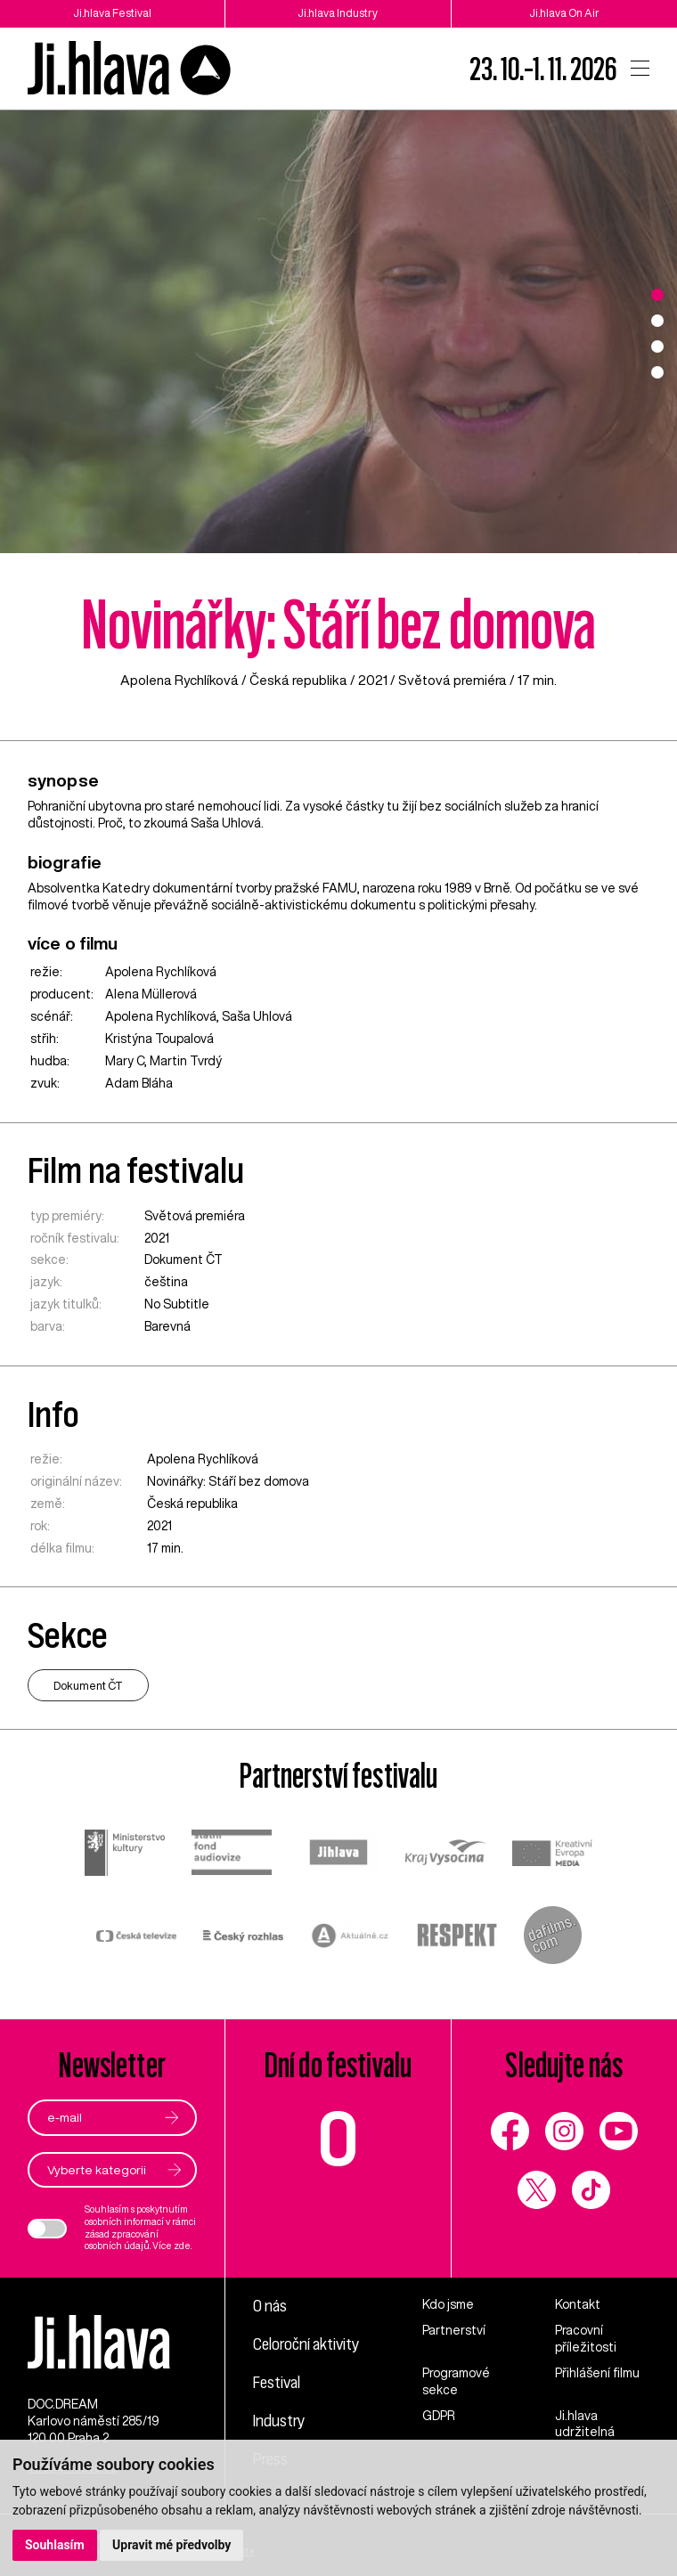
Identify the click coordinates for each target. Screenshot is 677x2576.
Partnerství (453, 2330)
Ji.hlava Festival (112, 13)
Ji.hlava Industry (338, 13)
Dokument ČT (183, 1259)
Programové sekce (456, 2381)
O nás (270, 2305)
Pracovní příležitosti (585, 2338)
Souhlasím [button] (55, 2545)
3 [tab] (657, 346)
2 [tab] (657, 320)
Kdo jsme (448, 2304)
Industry (279, 2420)
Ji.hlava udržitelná (585, 2424)
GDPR (438, 2415)
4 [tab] (657, 372)
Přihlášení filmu (597, 2373)
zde (182, 2245)
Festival (276, 2382)
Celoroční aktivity (306, 2344)
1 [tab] (657, 295)
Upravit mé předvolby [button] (171, 2545)
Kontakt (577, 2304)
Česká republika (298, 680)
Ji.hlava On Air (564, 13)
